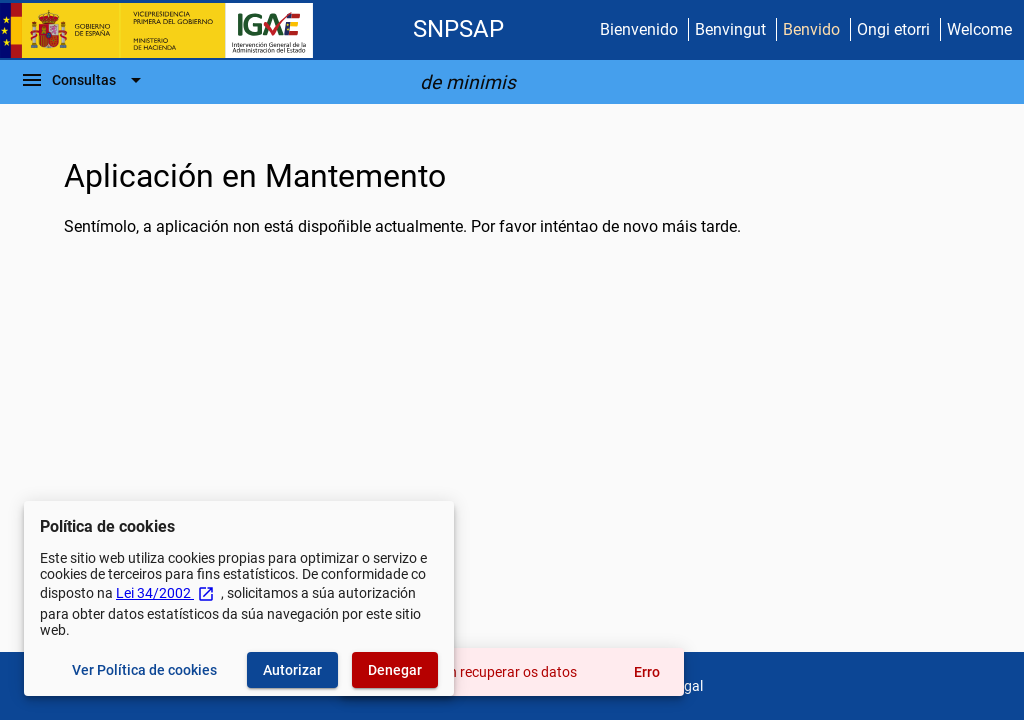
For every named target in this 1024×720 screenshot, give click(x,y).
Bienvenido (639, 29)
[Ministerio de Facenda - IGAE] (165, 30)
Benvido (811, 29)
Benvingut (730, 29)
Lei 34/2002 (165, 593)
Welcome (979, 29)
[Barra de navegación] (84, 80)
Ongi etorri (893, 29)
